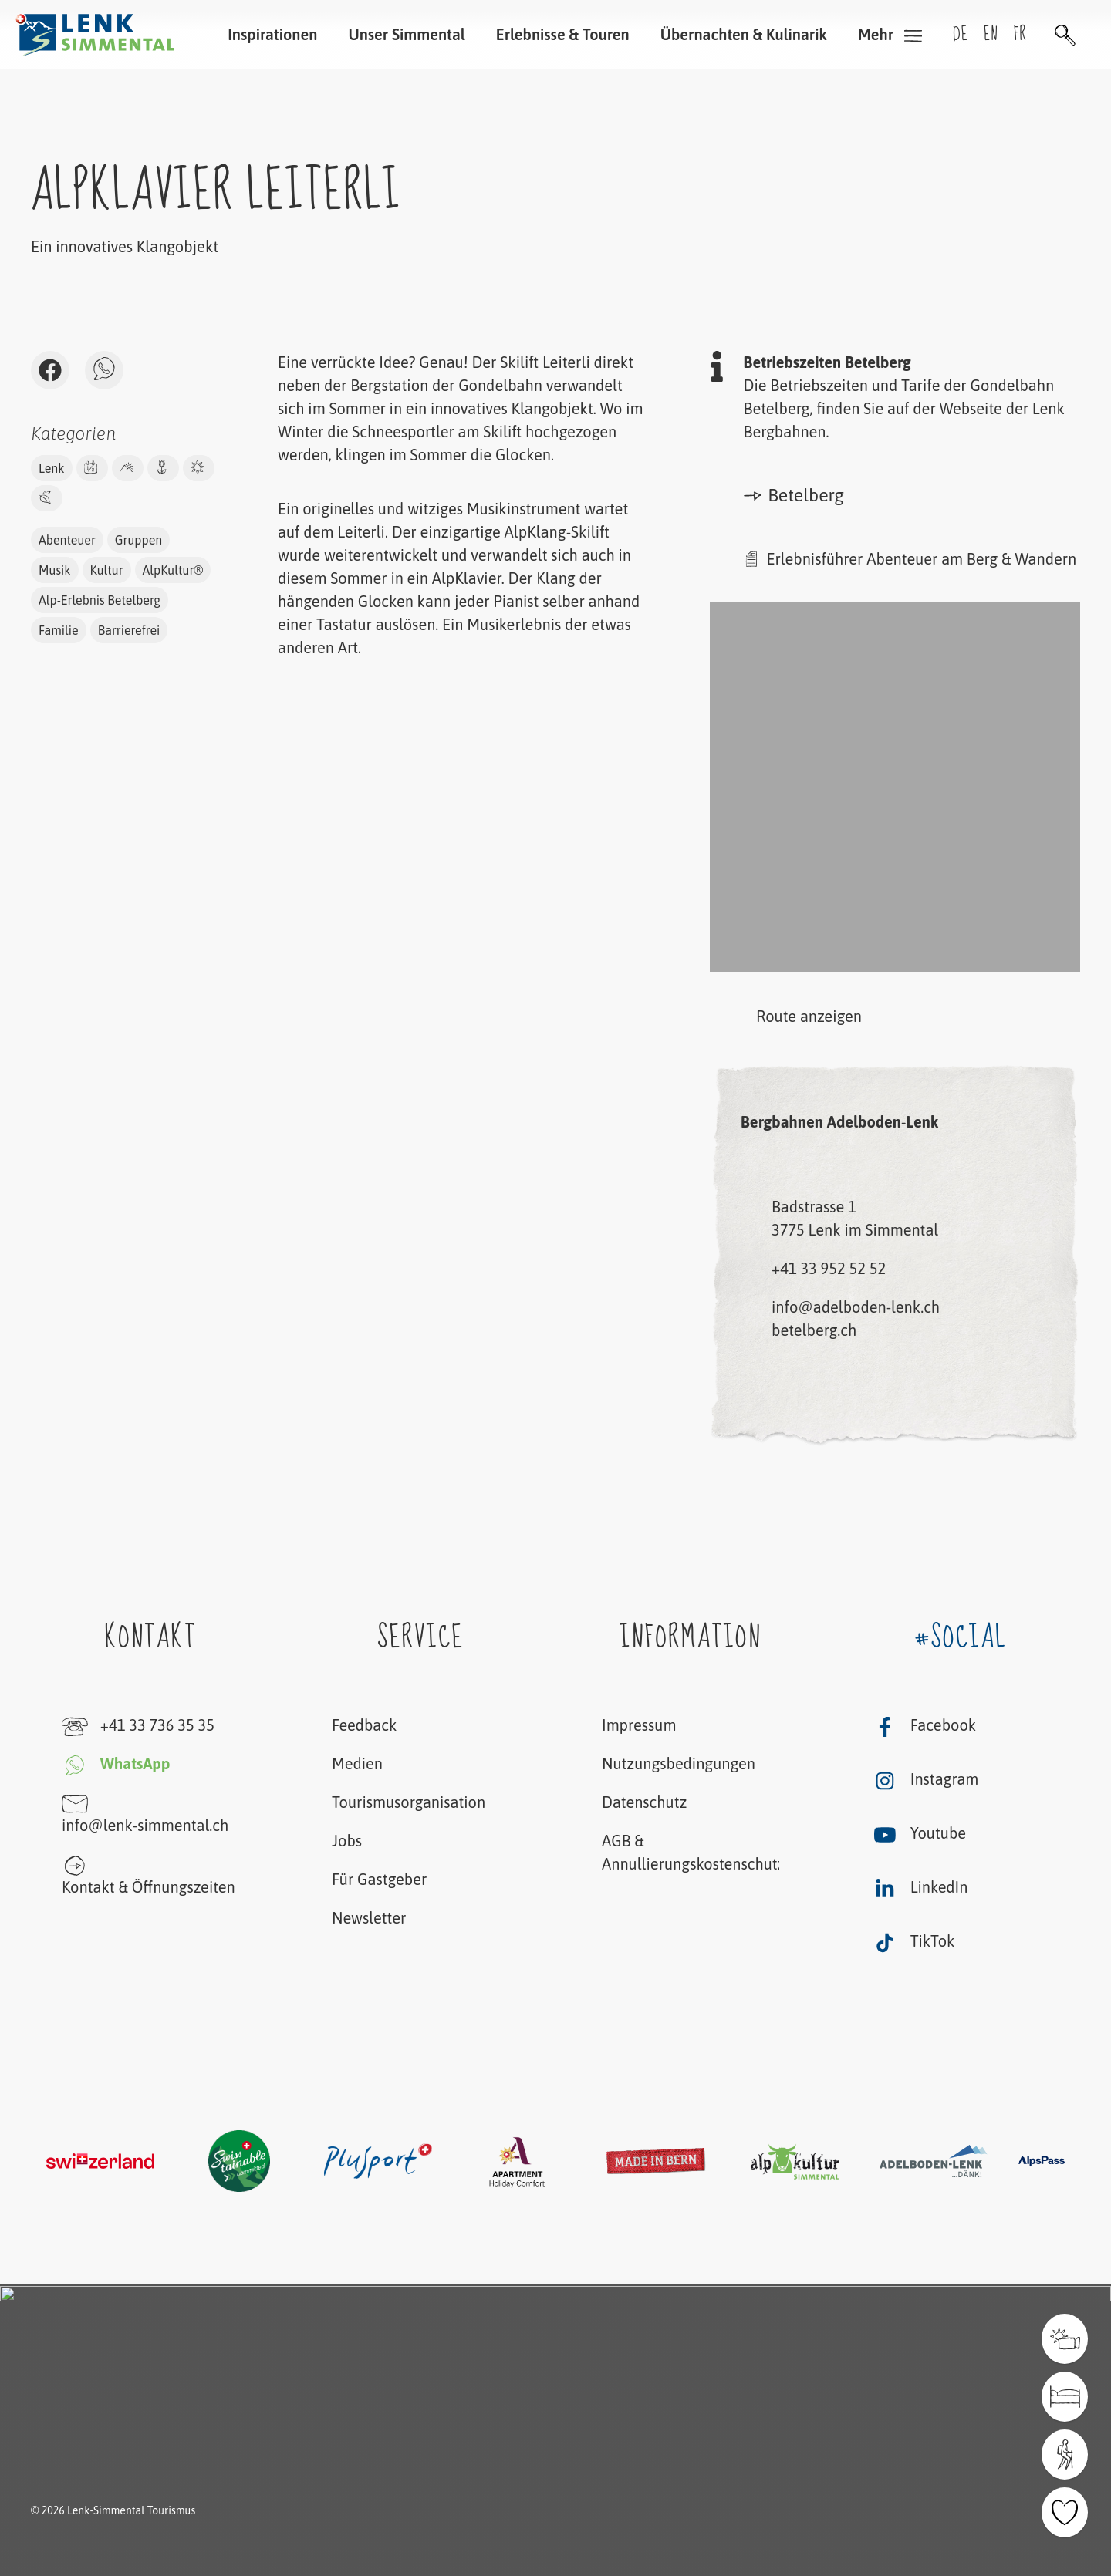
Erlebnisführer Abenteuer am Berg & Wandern (922, 559)
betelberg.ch (814, 1330)
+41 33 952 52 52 (829, 1268)
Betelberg (794, 495)
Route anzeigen (786, 1018)
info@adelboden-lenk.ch (856, 1307)
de (960, 34)
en (991, 34)
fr (1020, 34)
